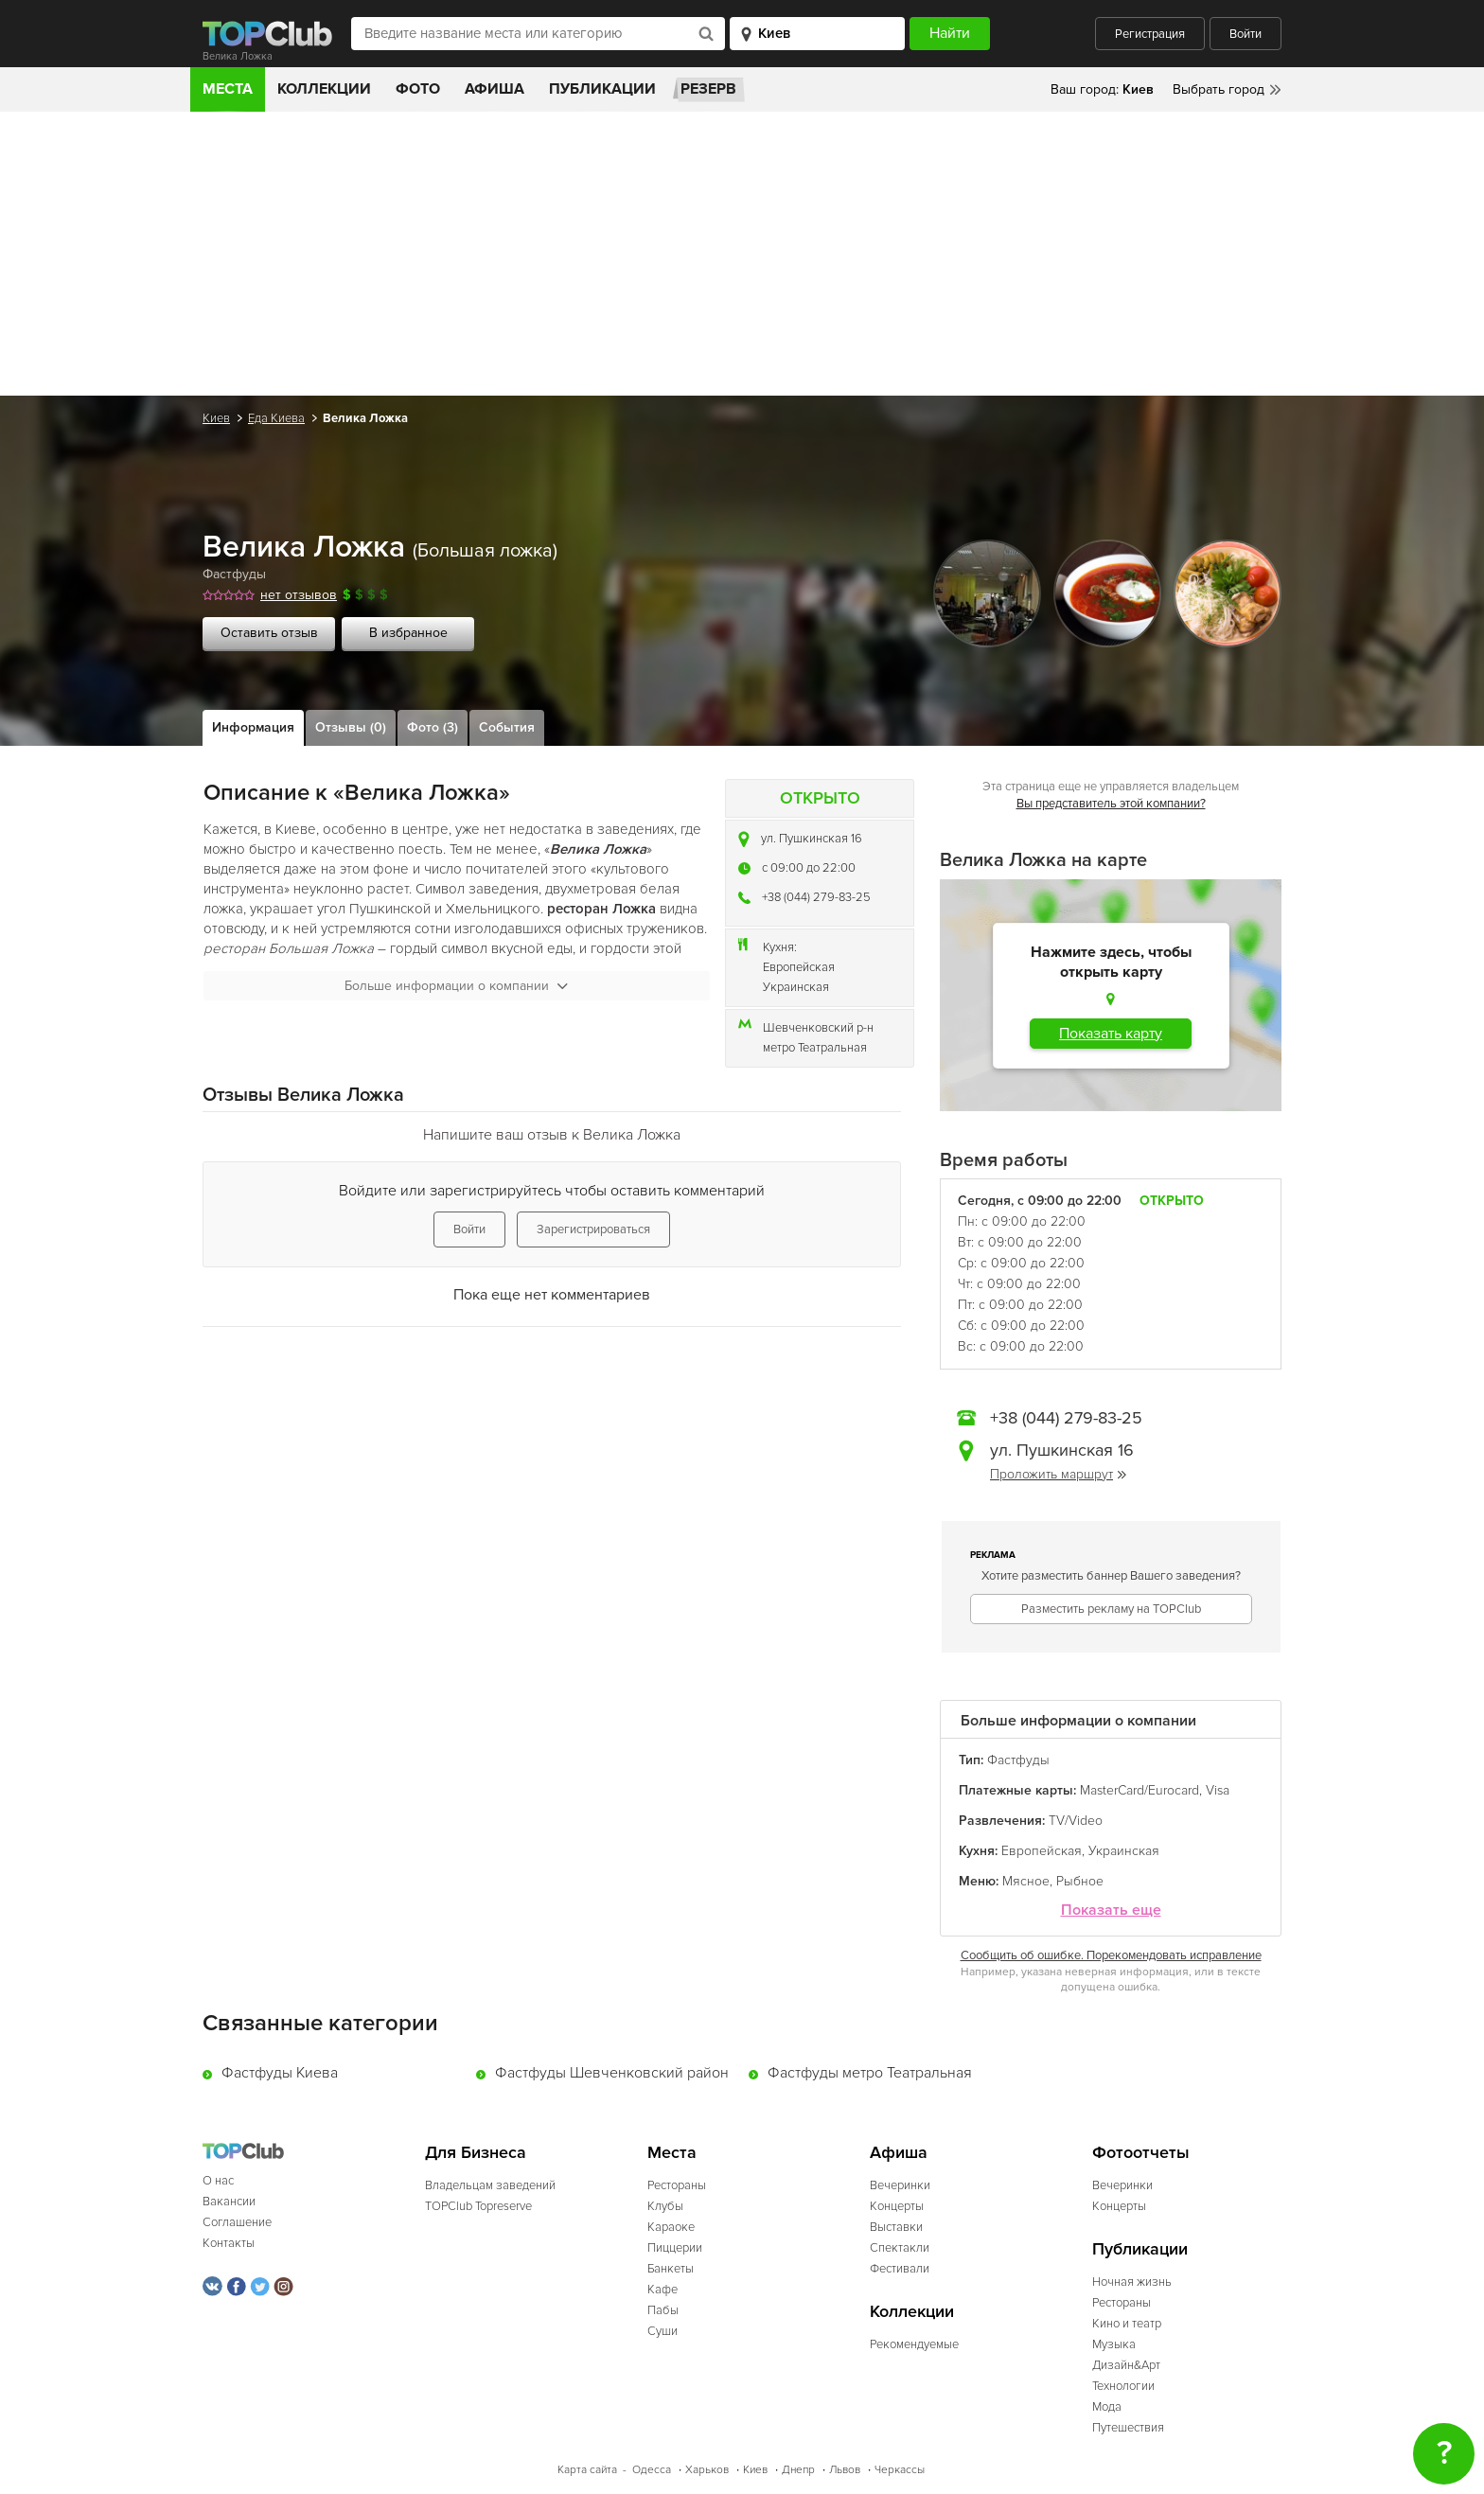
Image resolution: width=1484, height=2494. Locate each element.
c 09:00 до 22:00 (809, 868)
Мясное (1026, 1881)
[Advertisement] (742, 253)
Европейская (799, 967)
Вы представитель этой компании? (1111, 803)
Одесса (651, 2470)
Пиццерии (674, 2247)
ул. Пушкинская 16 (811, 838)
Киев (216, 418)
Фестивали (899, 2268)
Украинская (796, 987)
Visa (1217, 1790)
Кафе (662, 2289)
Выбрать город (1218, 89)
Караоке (671, 2227)
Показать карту (1110, 1033)
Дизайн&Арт (1126, 2365)
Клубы (665, 2206)
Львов (844, 2470)
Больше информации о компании (456, 986)
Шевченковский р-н (818, 1027)
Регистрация (1150, 34)
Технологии (1123, 2386)
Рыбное (1080, 1881)
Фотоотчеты (1141, 2153)
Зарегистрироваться (593, 1229)
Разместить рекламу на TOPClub (1111, 1609)
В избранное (408, 633)
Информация (253, 727)
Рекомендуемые (914, 2344)
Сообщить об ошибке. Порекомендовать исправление (1111, 1955)
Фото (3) (432, 727)
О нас (218, 2180)
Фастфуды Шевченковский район (612, 2072)
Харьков (707, 2470)
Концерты (897, 2206)
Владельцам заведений (490, 2185)
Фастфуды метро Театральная (870, 2072)
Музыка (1114, 2344)
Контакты (229, 2243)
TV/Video (1076, 1821)
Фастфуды (234, 574)
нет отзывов (298, 595)
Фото (418, 89)
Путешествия (1128, 2427)
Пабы (663, 2310)
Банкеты (670, 2268)
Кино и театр (1126, 2323)
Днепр (798, 2470)
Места (228, 89)
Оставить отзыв (269, 633)
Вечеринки (900, 2185)
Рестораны (676, 2185)
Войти (1245, 34)
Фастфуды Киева (279, 2072)
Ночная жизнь (1132, 2282)
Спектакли (899, 2247)
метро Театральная (815, 1047)
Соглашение (237, 2222)
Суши (662, 2331)
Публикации (602, 89)
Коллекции (324, 89)
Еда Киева (276, 418)
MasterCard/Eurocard (1139, 1790)
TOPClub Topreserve (478, 2206)
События (507, 727)
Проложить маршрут (1058, 1474)
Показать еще (1111, 1910)
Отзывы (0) (350, 727)
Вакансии (229, 2201)
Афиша (494, 89)
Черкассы (899, 2470)
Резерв (708, 89)
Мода (1107, 2406)
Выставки (896, 2227)
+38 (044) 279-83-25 (816, 897)
